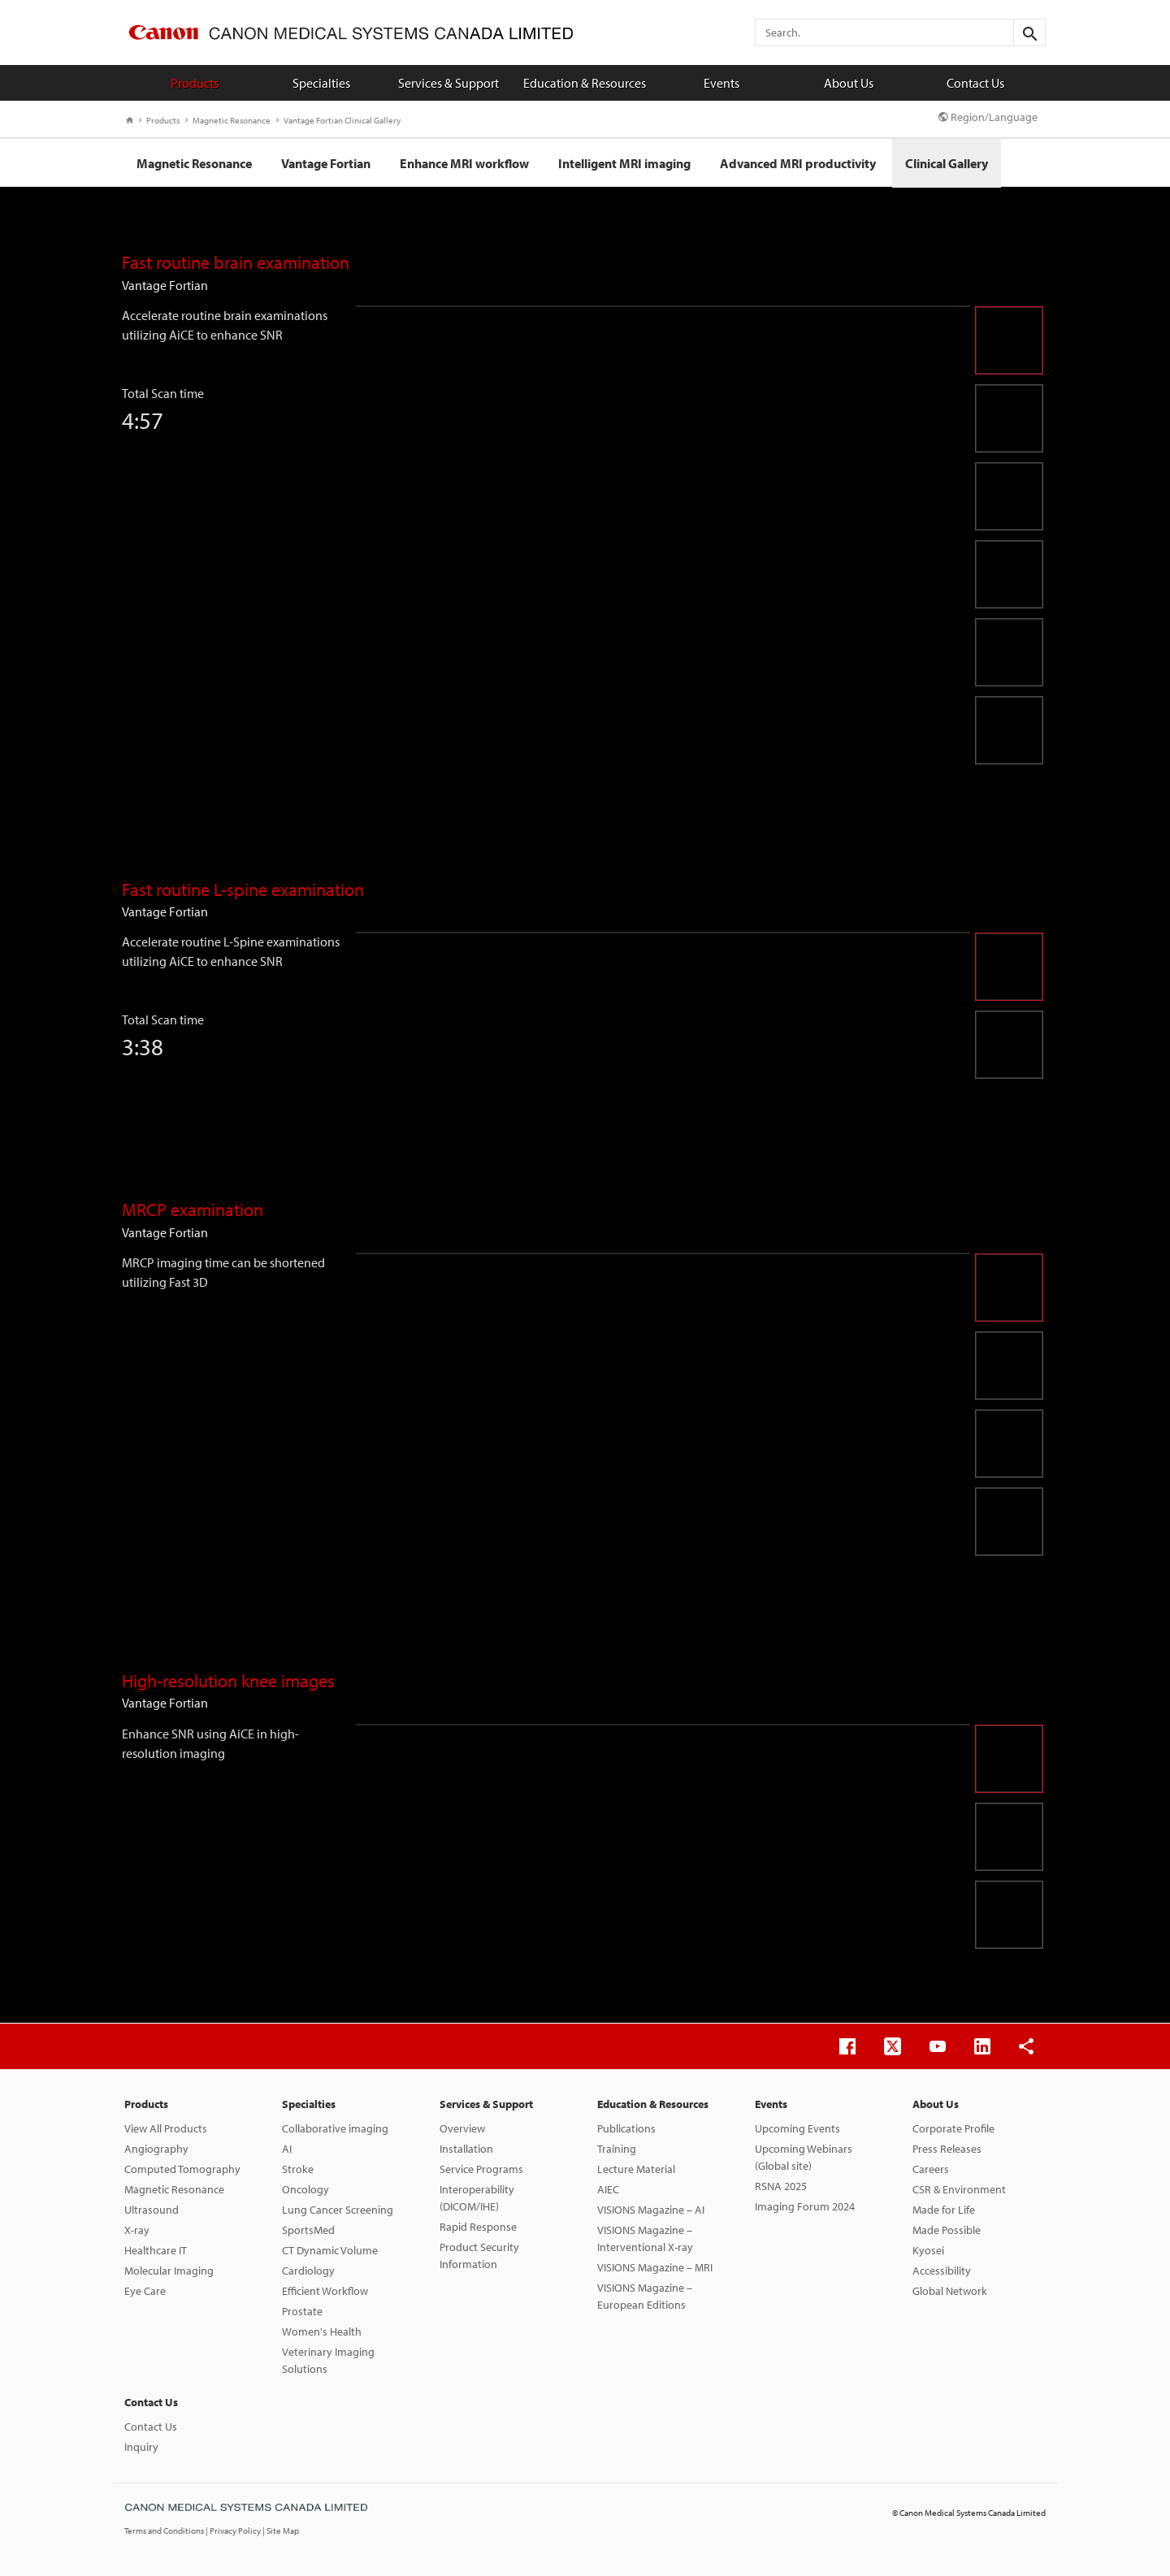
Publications (626, 2128)
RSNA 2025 (781, 2186)
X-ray (137, 2230)
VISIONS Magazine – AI (650, 2209)
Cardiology (308, 2270)
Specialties (321, 83)
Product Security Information (479, 2255)
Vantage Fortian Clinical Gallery (338, 120)
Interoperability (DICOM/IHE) (477, 2198)
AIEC (608, 2189)
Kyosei (928, 2250)
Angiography (156, 2148)
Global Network (949, 2291)
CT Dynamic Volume (330, 2250)
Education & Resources (584, 83)
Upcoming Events (797, 2128)
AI (287, 2148)
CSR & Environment (959, 2189)
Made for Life (943, 2209)
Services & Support (448, 83)
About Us (848, 83)
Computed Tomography (182, 2169)
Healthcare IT (155, 2250)
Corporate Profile (953, 2128)
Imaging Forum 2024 (805, 2206)
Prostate (302, 2311)
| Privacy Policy (234, 2530)
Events (721, 83)
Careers (930, 2169)
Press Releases (947, 2148)
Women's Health (322, 2331)
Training (616, 2148)
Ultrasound (151, 2209)
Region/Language (988, 117)
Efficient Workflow (325, 2291)
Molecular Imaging (169, 2270)
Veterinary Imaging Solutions (328, 2360)
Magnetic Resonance (228, 120)
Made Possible (946, 2230)
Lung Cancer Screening (337, 2209)
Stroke (298, 2169)
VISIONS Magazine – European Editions (644, 2296)
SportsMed (308, 2230)
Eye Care (145, 2291)
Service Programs (481, 2169)
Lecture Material (636, 2169)
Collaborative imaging (335, 2128)
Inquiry (141, 2447)
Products (195, 83)
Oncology (305, 2189)
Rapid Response (478, 2226)
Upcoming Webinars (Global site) (803, 2157)
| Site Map (280, 2530)
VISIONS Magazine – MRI (655, 2267)
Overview (462, 2128)
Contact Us (975, 83)
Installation (466, 2148)
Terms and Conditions (165, 2530)
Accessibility (941, 2270)
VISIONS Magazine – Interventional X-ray (645, 2238)
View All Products (165, 2128)
